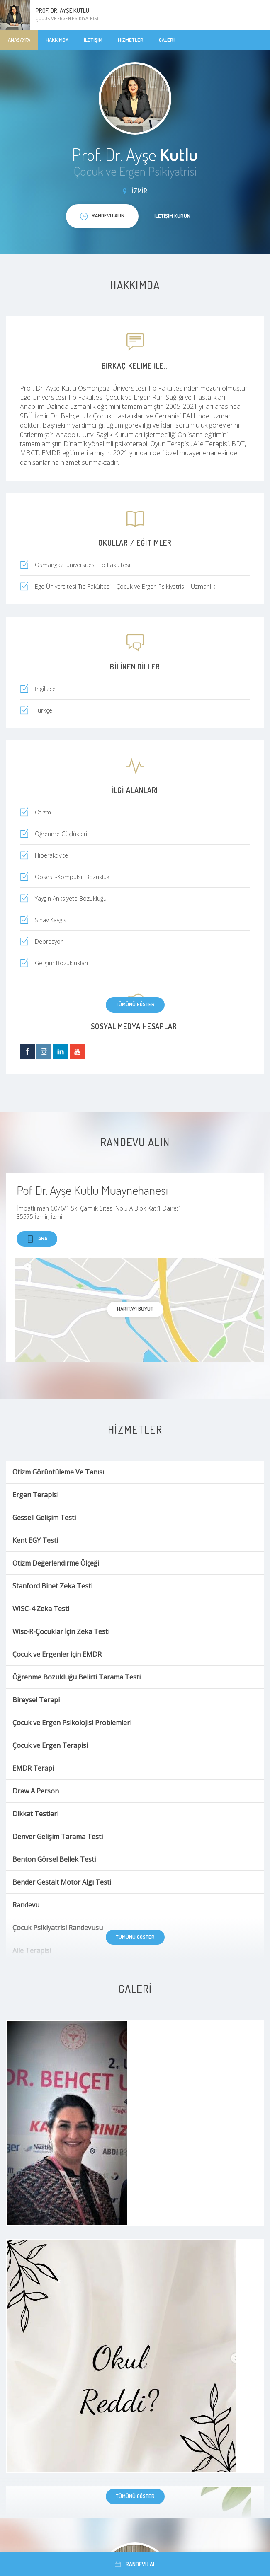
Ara (37, 1239)
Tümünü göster (135, 1004)
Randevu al (135, 2564)
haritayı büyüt (135, 1308)
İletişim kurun (172, 216)
